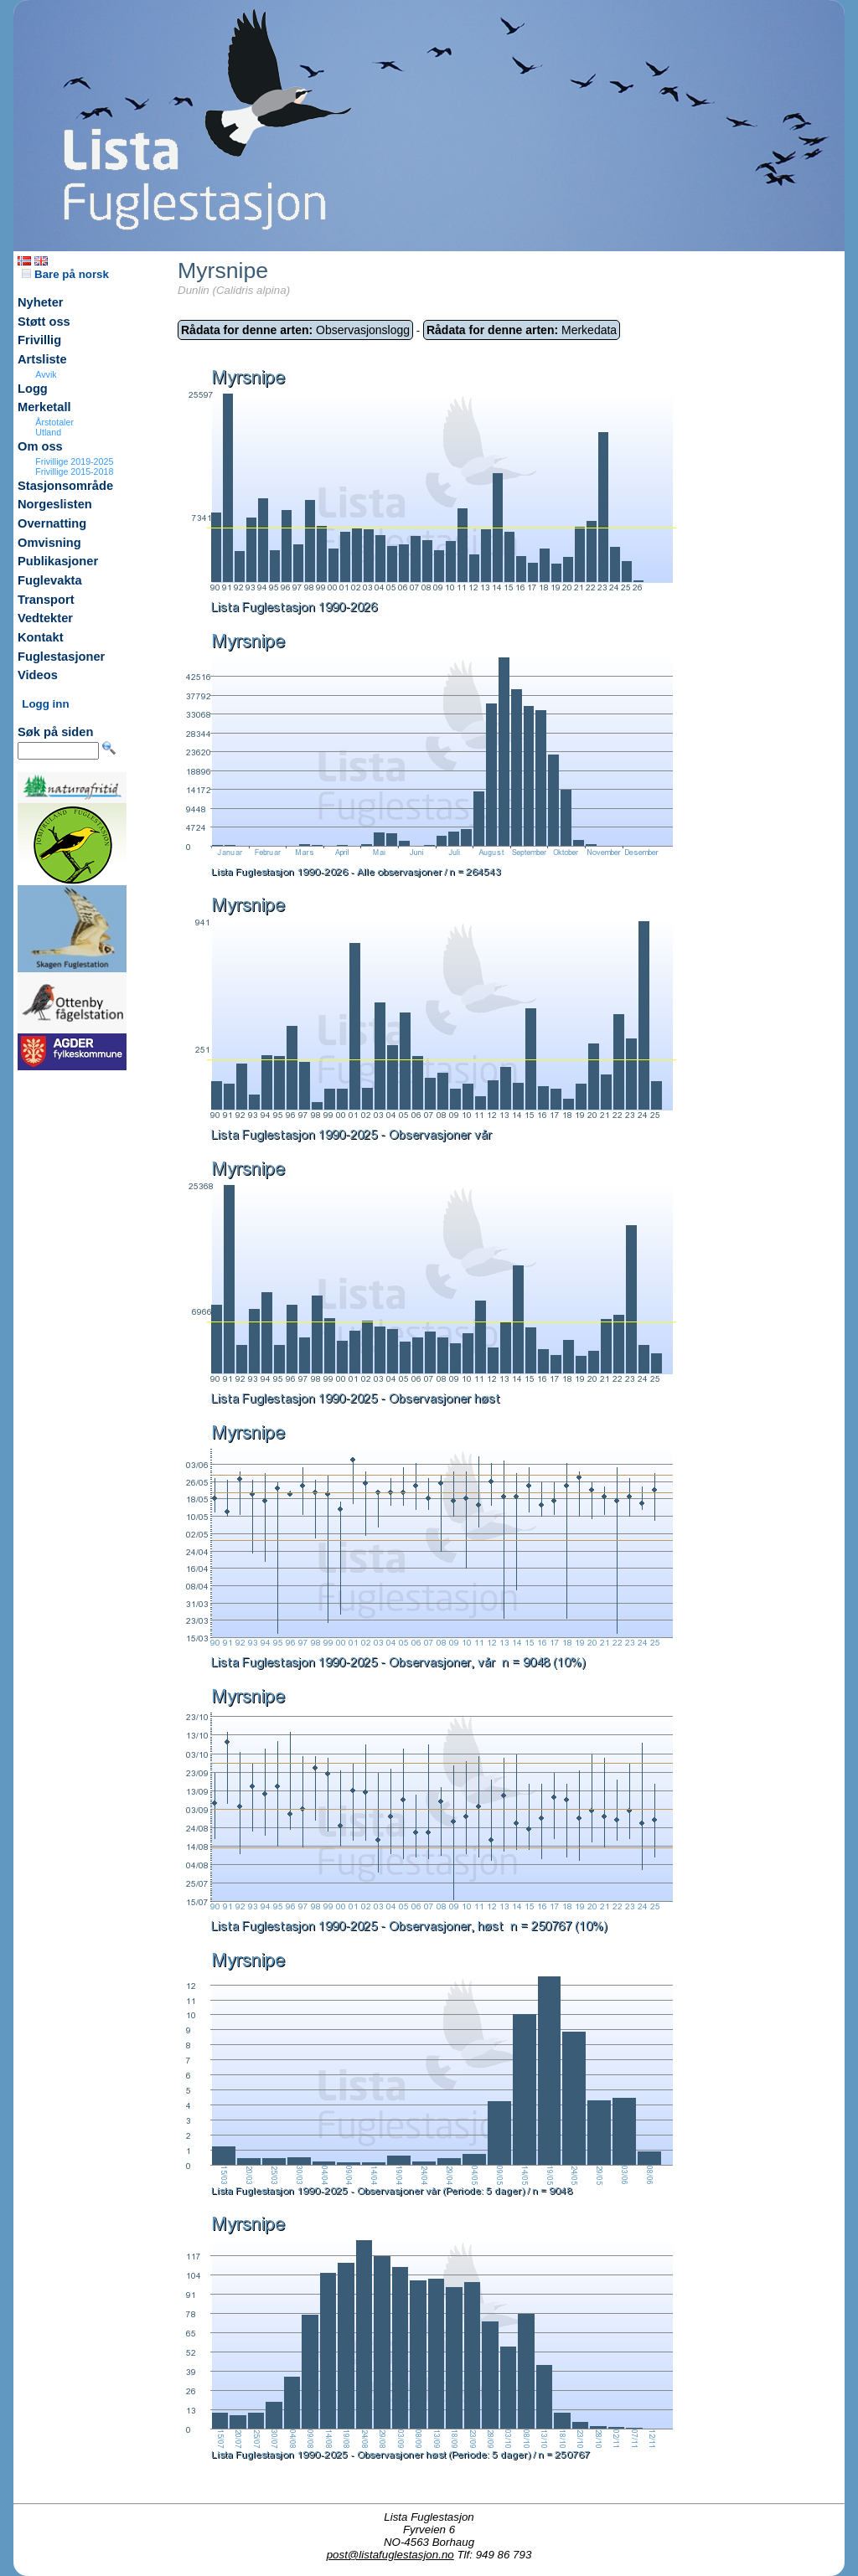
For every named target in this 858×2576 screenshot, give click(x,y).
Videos (38, 675)
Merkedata (521, 330)
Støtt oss (44, 321)
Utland (48, 432)
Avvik (45, 374)
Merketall (44, 407)
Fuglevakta (50, 580)
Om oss (40, 446)
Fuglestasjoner (61, 656)
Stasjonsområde (65, 485)
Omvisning (49, 542)
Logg (33, 388)
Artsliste (42, 359)
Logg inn (45, 704)
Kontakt (41, 637)
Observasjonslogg (295, 330)
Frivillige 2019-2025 (74, 461)
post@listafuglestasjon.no (390, 2554)
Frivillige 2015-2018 (74, 471)
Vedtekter (45, 618)
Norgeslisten (55, 504)
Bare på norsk (65, 274)
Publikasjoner (58, 561)
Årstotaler (54, 422)
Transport (46, 599)
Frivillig (39, 340)
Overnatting (52, 523)
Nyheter (41, 302)
